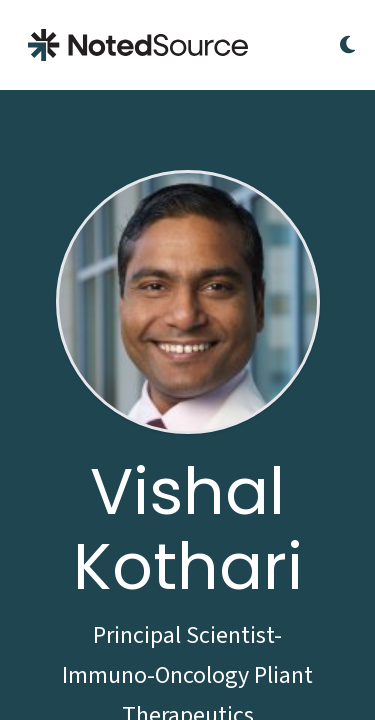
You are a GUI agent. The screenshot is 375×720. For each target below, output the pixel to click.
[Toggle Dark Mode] (347, 45)
